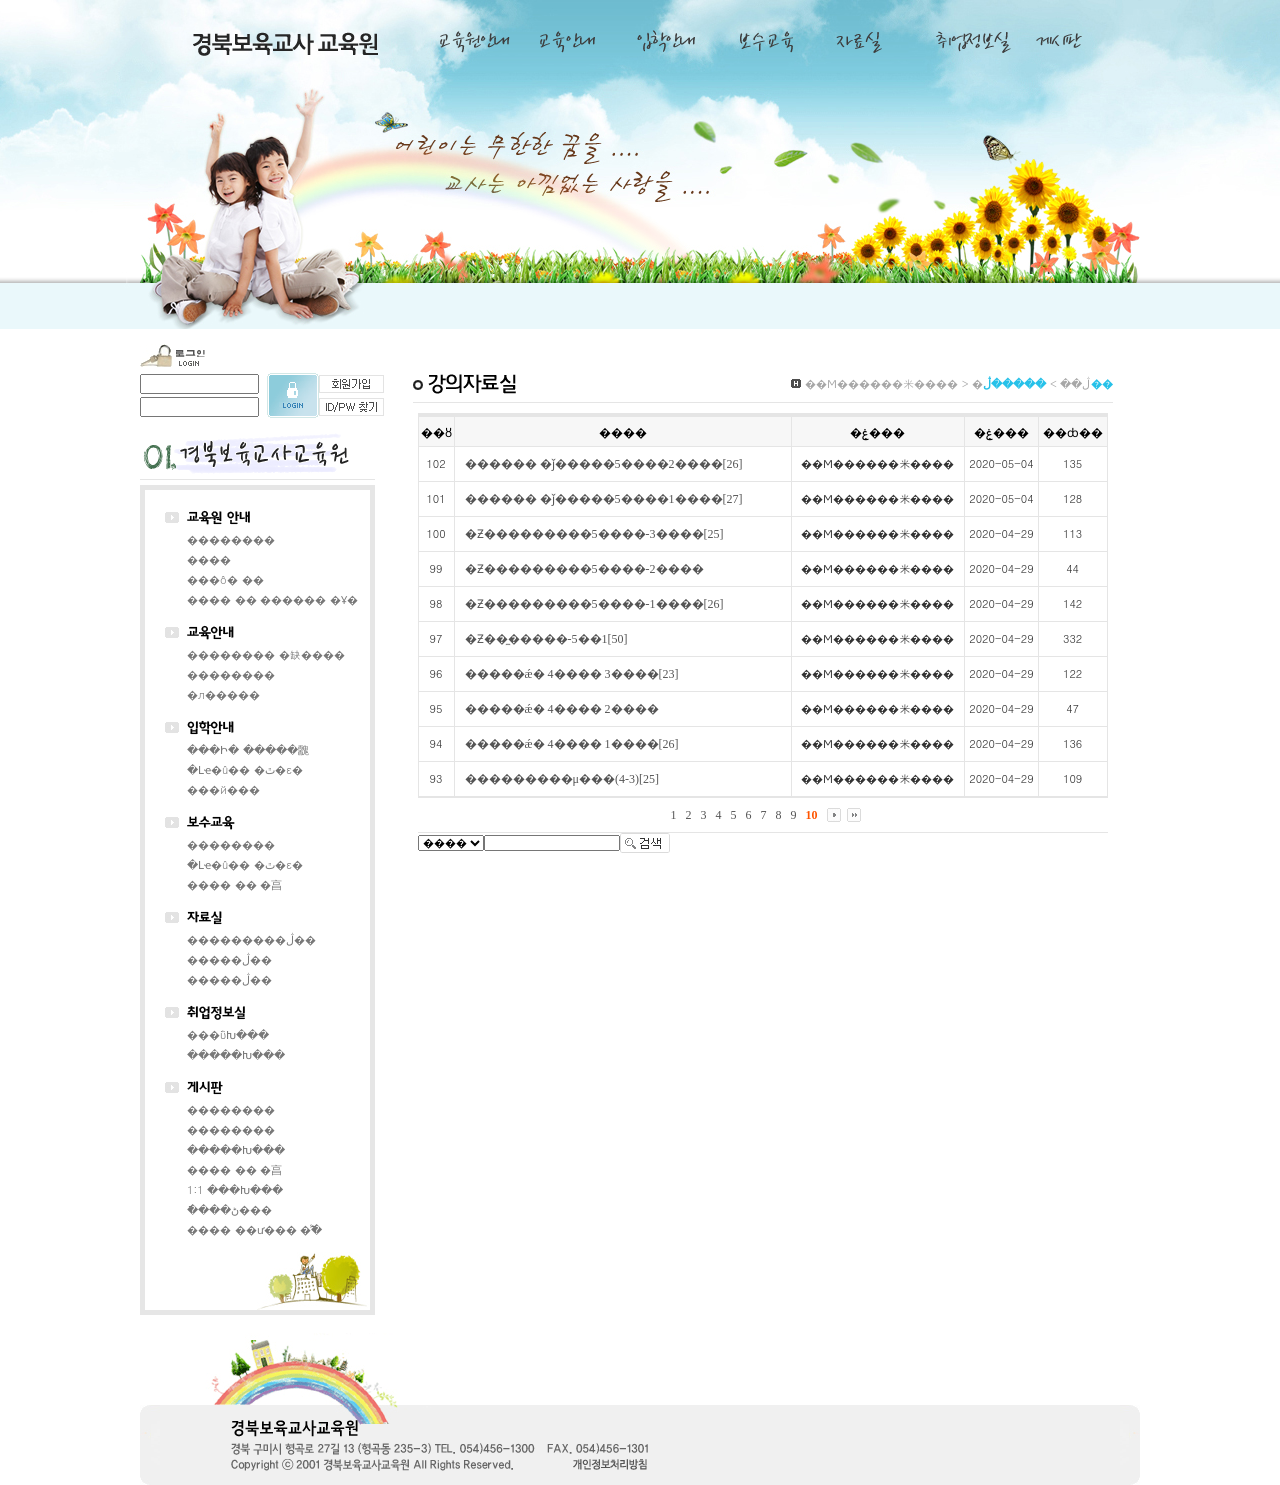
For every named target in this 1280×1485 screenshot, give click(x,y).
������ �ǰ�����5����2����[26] (604, 464)
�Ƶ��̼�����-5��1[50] (546, 639)
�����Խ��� (236, 1054)
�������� (231, 539)
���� (209, 559)
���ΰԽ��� (228, 1034)
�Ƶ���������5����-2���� (584, 569)
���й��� (223, 789)
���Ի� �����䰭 (248, 749)
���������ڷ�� (251, 939)
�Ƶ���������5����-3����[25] (594, 534)
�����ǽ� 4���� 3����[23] (572, 674)
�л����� (223, 694)
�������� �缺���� (266, 654)
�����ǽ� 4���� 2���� (562, 709)
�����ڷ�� (229, 959)
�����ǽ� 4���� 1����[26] (572, 744)
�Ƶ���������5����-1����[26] (594, 604)
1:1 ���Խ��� (235, 1189)
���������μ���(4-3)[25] (562, 779)
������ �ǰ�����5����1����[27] (604, 499)
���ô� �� (225, 579)
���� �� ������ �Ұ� (272, 599)
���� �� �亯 (234, 884)
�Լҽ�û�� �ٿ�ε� (245, 769)
